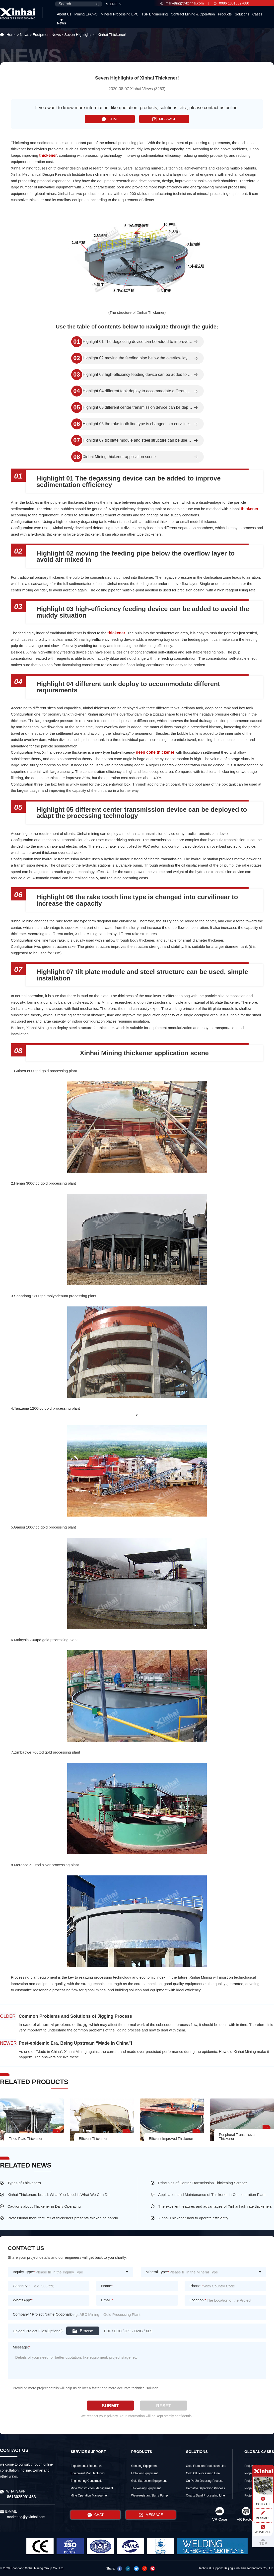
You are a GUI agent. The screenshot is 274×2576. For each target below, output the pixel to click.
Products (225, 14)
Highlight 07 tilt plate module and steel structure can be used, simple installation (138, 440)
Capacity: (21, 2286)
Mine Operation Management (89, 2495)
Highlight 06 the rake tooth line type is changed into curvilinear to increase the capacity (138, 424)
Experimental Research (86, 2466)
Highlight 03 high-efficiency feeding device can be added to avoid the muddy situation (138, 374)
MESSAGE (164, 119)
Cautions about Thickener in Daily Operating (44, 2206)
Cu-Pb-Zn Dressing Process (204, 2481)
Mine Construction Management (91, 2488)
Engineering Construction (87, 2481)
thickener (48, 155)
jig (85, 2024)
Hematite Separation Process (205, 2488)
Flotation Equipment (144, 2473)
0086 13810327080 (231, 3)
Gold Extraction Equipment (149, 2481)
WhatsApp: (22, 2300)
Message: (21, 2347)
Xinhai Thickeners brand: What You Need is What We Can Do (58, 2194)
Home (11, 34)
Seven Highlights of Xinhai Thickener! (95, 34)
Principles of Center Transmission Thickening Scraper (202, 2183)
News (61, 23)
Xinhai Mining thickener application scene (119, 457)
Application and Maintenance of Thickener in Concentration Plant (212, 2194)
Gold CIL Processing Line (203, 2473)
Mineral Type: (158, 2272)
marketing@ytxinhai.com (182, 3)
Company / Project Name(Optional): (42, 2314)
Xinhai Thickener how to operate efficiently (193, 2218)
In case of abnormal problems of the (51, 2024)
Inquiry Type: (24, 2272)
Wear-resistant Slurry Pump (149, 2495)
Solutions (242, 14)
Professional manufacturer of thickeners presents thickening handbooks (65, 2218)
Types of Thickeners (24, 2183)
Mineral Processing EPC (119, 14)
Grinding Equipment (144, 2466)
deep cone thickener (155, 752)
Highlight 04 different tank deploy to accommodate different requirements (138, 391)
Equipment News (47, 34)
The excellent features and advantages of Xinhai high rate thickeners (215, 2206)
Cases (257, 14)
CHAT (110, 119)
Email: (107, 2300)
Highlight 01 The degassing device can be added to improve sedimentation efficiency (138, 341)
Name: (107, 2286)
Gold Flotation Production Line (206, 2466)
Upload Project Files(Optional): (38, 2331)
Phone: (196, 2286)
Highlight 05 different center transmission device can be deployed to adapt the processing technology (138, 407)
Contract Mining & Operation (193, 14)
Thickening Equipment (146, 2488)
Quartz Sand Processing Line (205, 2495)
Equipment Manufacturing (87, 2473)
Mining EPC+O (86, 14)
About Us (64, 14)
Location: (198, 2300)
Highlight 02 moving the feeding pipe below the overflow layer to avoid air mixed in (138, 358)
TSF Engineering (154, 14)
